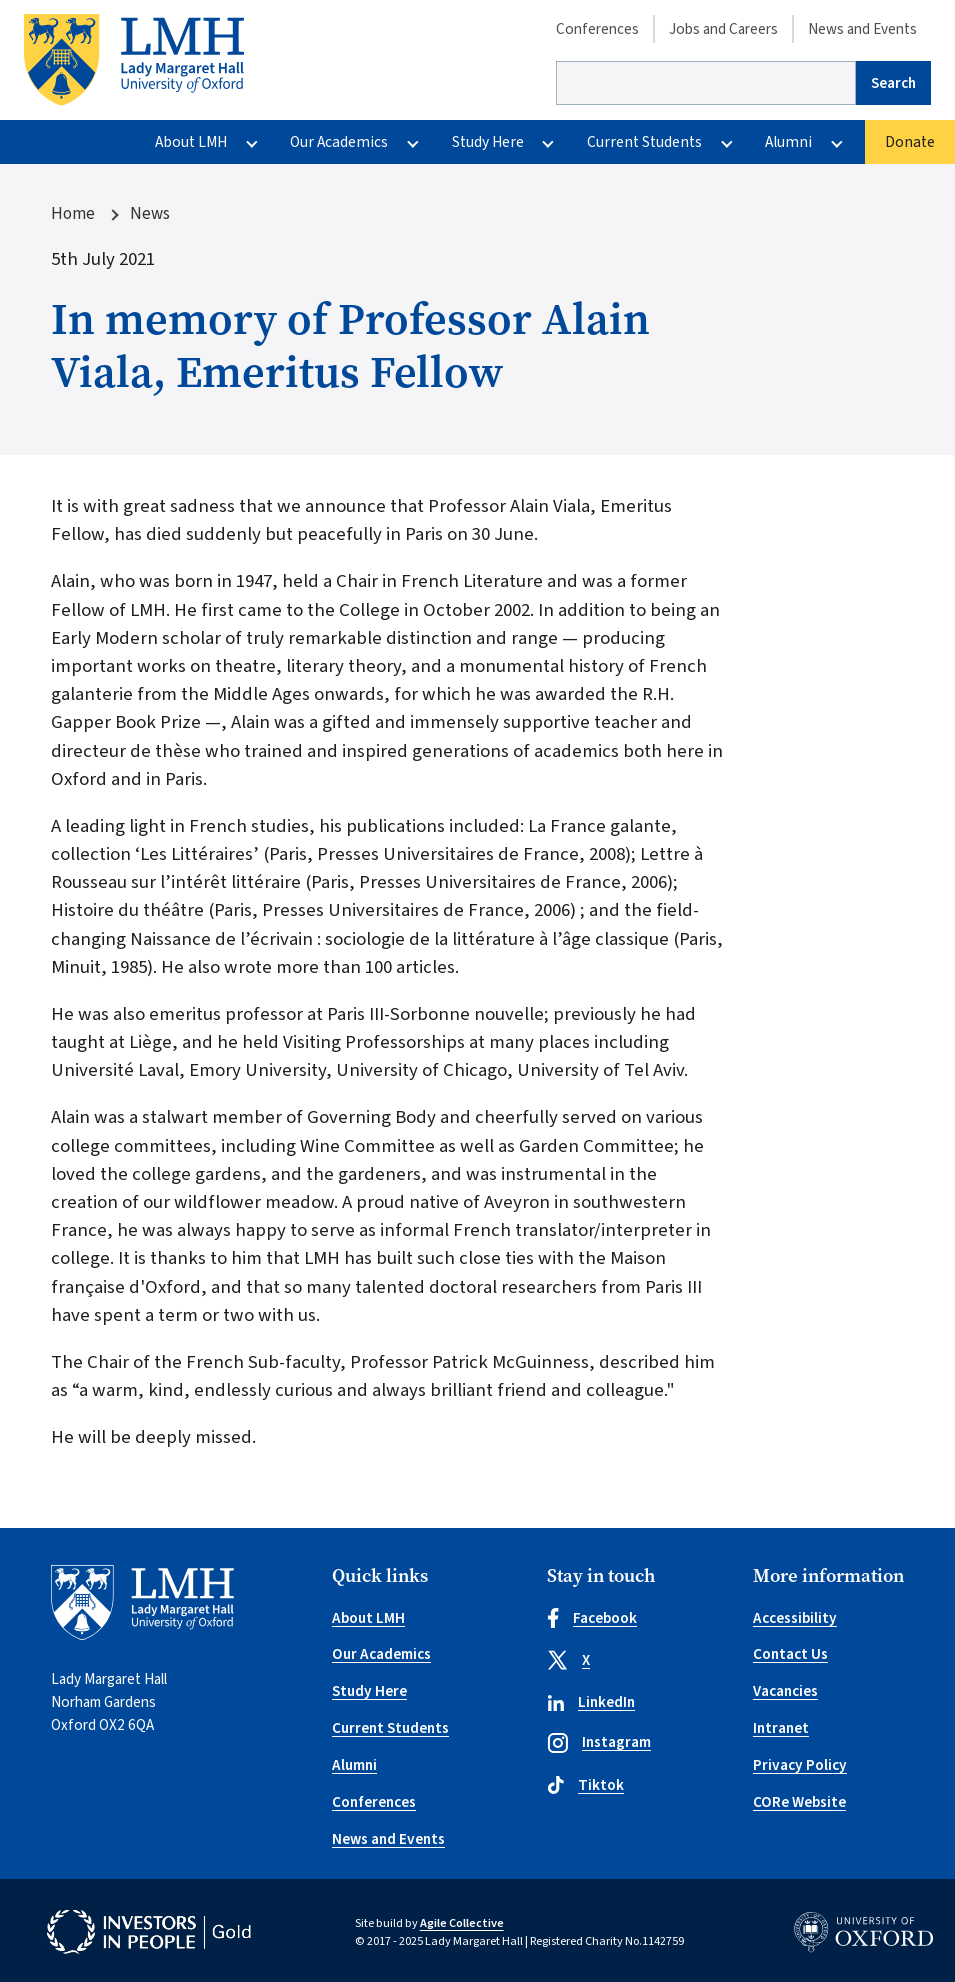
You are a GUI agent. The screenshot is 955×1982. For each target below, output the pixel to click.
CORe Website (799, 1802)
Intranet (781, 1728)
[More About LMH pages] (251, 142)
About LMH (191, 142)
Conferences (597, 29)
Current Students (644, 142)
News (150, 214)
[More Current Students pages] (726, 142)
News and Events (862, 29)
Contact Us (790, 1654)
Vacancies (785, 1691)
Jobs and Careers (723, 29)
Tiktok (585, 1785)
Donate (910, 142)
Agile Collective (462, 1923)
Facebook (592, 1618)
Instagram (599, 1742)
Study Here (488, 142)
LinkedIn (591, 1702)
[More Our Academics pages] (413, 142)
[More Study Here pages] (548, 142)
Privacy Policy (800, 1765)
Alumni (788, 142)
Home (73, 214)
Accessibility (795, 1618)
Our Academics (339, 142)
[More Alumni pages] (837, 142)
